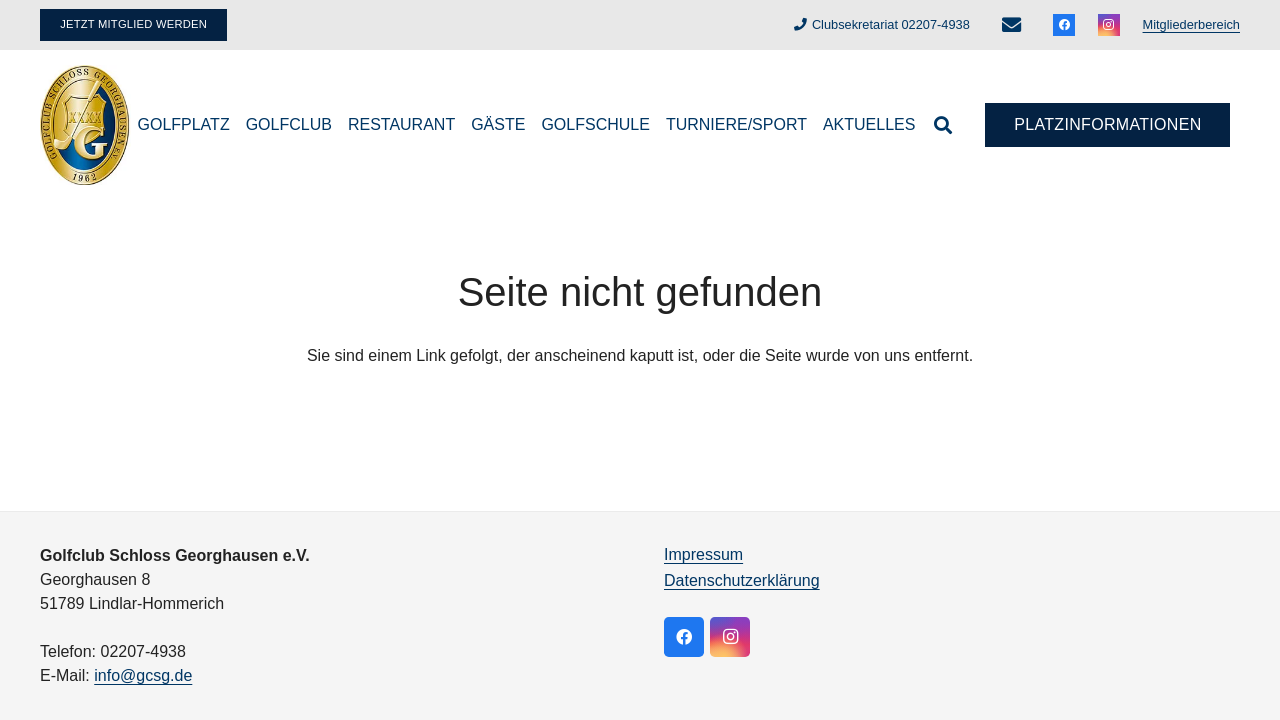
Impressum (703, 554)
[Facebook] (1064, 25)
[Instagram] (1109, 25)
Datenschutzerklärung (742, 580)
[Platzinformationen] (1107, 125)
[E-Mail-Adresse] (1011, 25)
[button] (943, 125)
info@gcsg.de (143, 675)
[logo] (85, 125)
